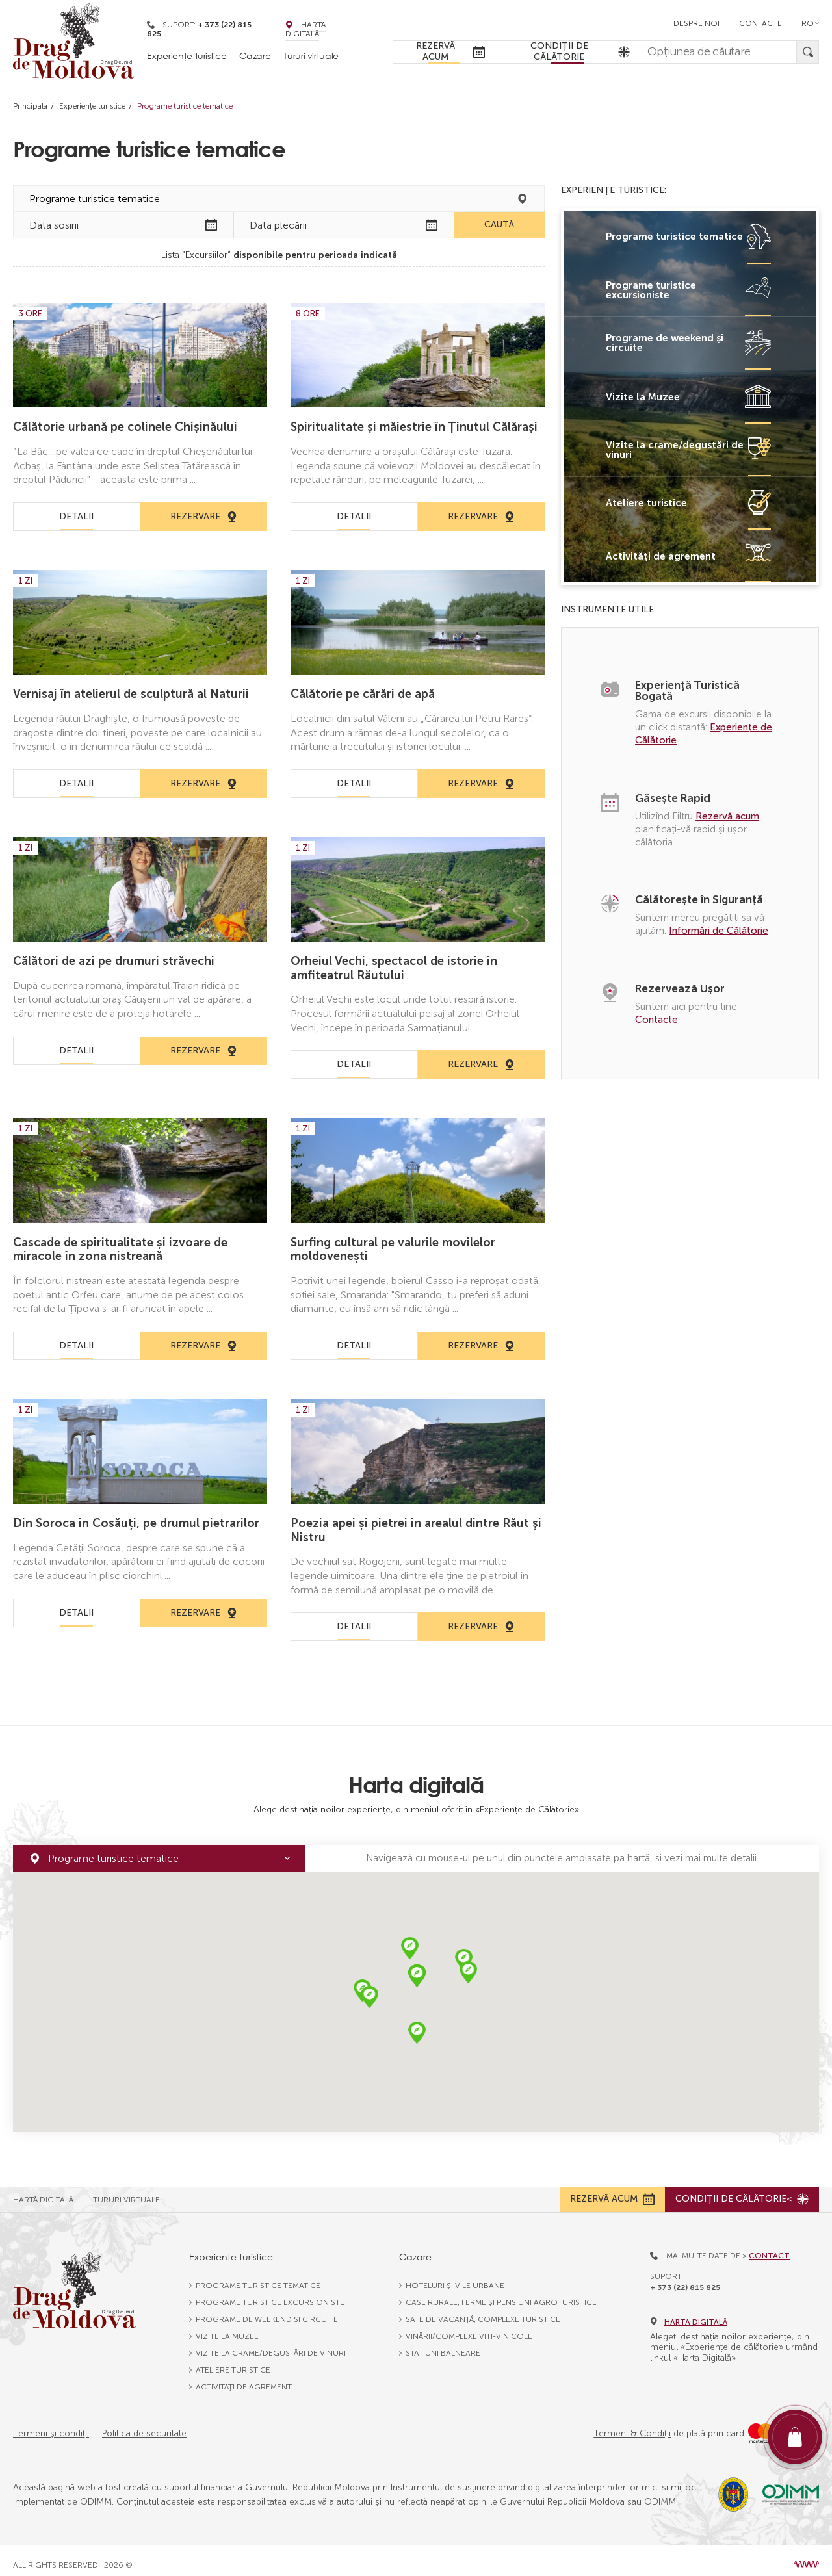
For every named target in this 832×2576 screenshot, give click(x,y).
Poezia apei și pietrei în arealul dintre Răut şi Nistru (416, 1530)
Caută (499, 224)
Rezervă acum (727, 816)
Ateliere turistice (233, 2361)
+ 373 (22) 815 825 (685, 2278)
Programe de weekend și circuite (267, 2311)
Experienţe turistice (92, 105)
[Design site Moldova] (806, 2556)
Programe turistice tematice (258, 2277)
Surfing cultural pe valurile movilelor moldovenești (393, 1249)
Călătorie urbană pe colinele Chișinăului (125, 427)
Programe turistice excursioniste (270, 2294)
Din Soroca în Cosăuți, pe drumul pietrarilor (136, 1523)
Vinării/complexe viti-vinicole (469, 2328)
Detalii (76, 516)
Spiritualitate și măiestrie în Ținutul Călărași (414, 427)
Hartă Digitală (305, 29)
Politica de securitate (144, 2424)
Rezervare (203, 516)
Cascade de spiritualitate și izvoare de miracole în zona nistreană (120, 1249)
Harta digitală (688, 2312)
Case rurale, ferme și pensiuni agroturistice (501, 2294)
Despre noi (696, 23)
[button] (410, 1948)
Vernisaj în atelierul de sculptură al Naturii (131, 694)
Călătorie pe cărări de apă (363, 694)
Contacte (760, 23)
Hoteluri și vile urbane (455, 2277)
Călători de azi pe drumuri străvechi (113, 961)
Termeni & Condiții (632, 2424)
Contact (769, 2246)
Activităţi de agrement (244, 2378)
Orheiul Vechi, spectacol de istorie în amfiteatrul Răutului (394, 968)
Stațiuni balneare (443, 2345)
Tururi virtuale (311, 55)
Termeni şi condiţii (51, 2424)
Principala (30, 105)
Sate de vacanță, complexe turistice (483, 2311)
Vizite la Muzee (227, 2328)
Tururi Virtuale (126, 2190)
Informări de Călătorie (718, 930)
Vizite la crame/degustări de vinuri (271, 2345)
